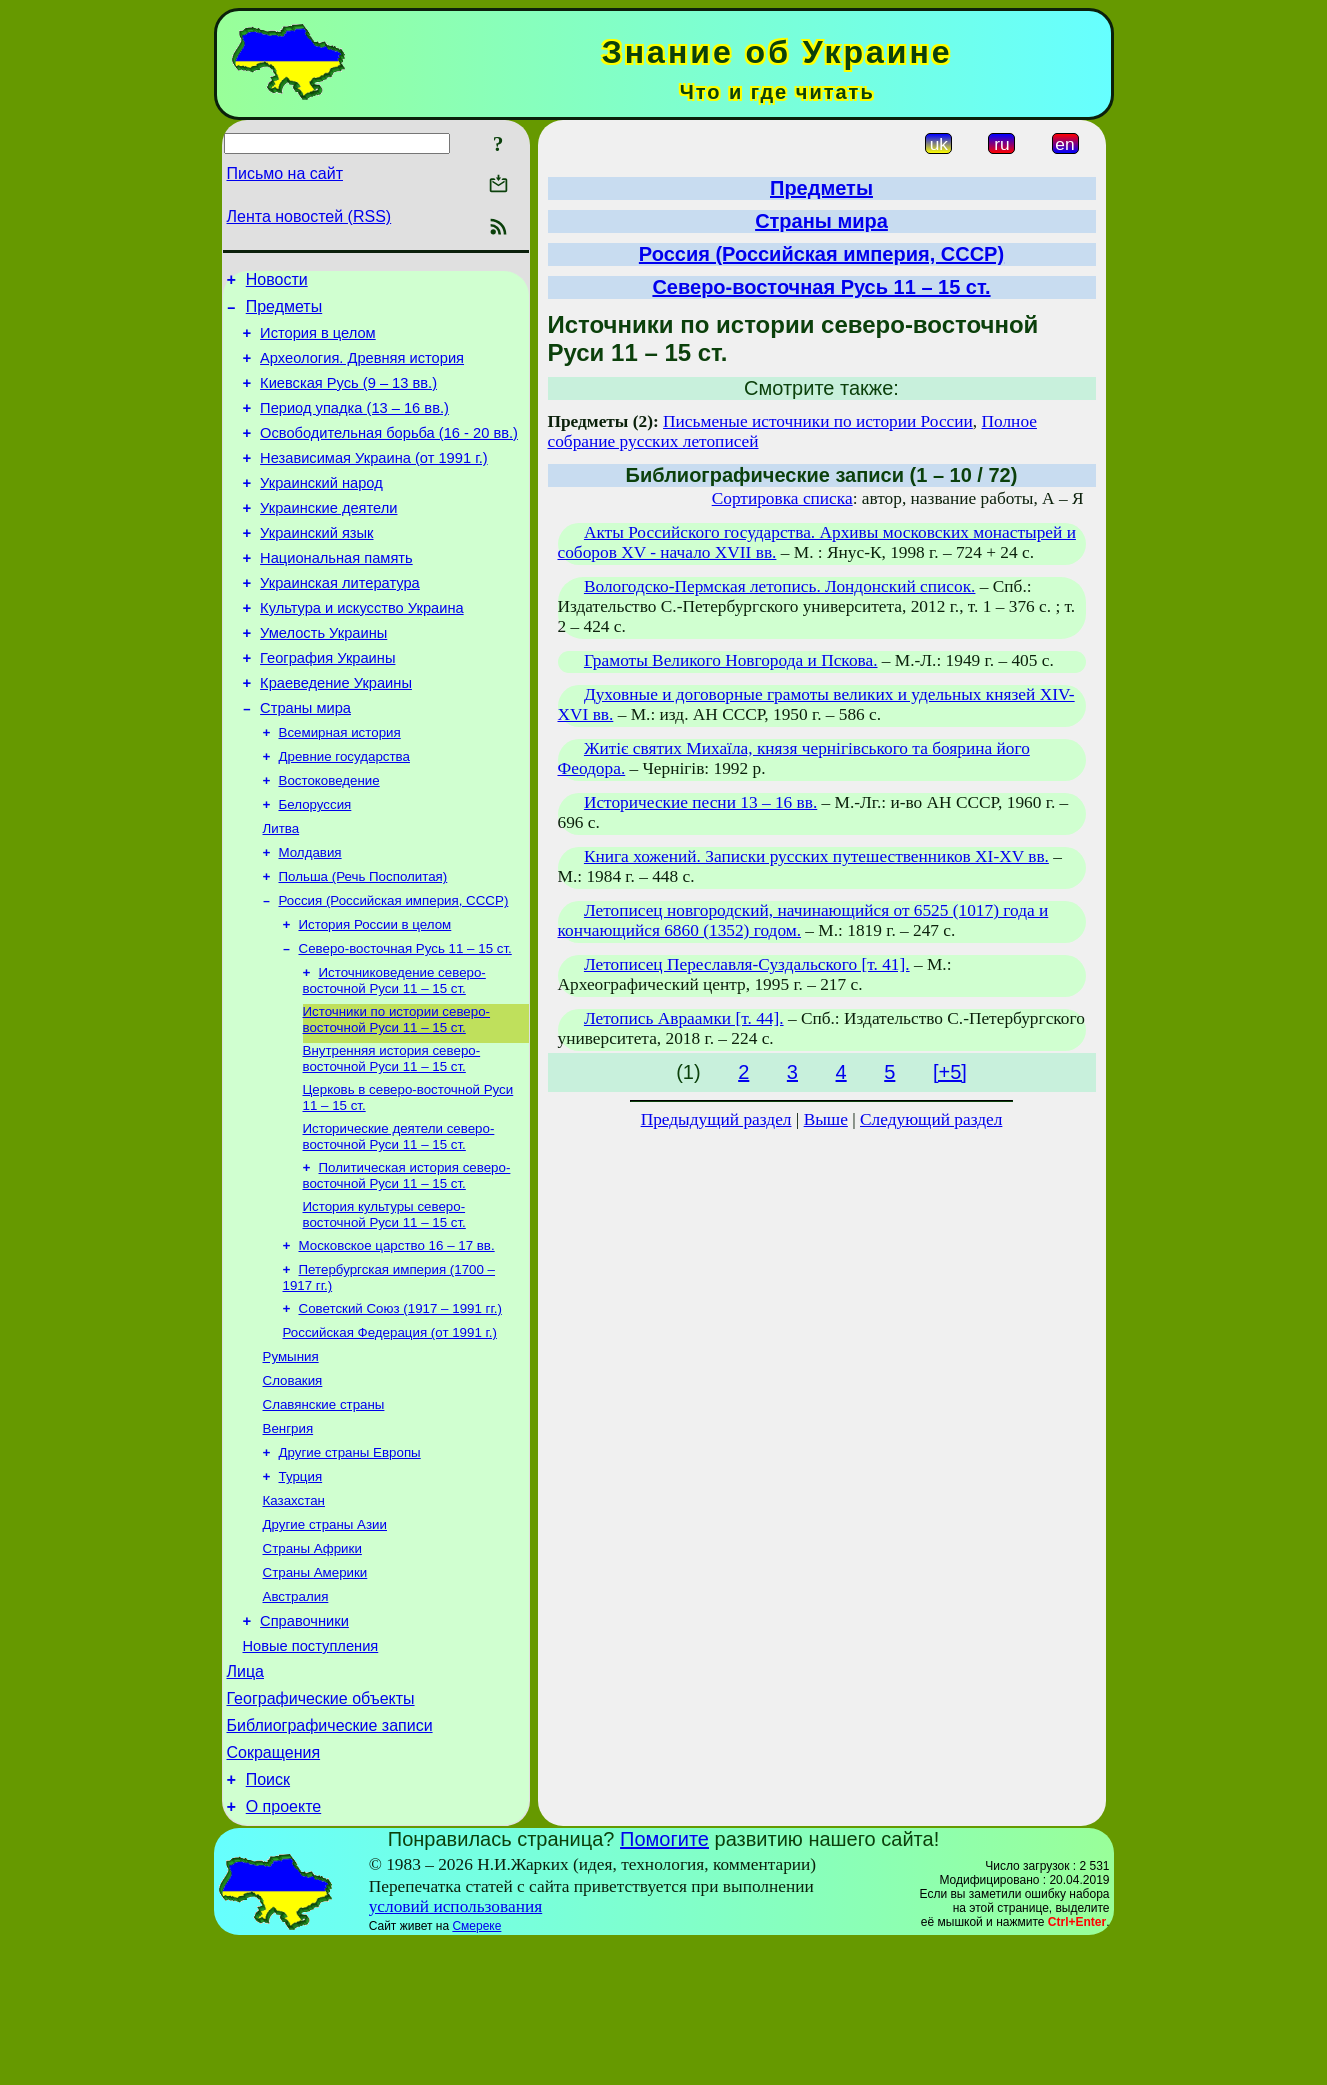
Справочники (304, 1742)
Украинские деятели (328, 538)
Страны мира (305, 762)
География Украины (327, 706)
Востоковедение (329, 840)
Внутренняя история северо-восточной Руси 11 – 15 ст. (392, 1138)
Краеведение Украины (336, 734)
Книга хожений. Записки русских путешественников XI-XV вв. (816, 856)
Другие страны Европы (350, 1558)
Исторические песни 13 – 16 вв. (700, 802)
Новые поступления (311, 1770)
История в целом (318, 342)
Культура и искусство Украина (362, 650)
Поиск (268, 1918)
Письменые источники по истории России (818, 421)
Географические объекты (321, 1828)
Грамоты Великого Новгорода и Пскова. (731, 660)
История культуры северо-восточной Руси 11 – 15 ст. (384, 1302)
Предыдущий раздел (716, 1119)
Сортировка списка (782, 498)
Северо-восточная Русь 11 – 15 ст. (405, 1022)
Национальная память (336, 594)
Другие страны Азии (325, 1636)
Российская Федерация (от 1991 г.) (390, 1428)
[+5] (950, 1072)
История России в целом (375, 996)
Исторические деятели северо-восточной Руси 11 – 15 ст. (399, 1220)
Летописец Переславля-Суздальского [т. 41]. (747, 964)
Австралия (296, 1714)
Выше (826, 1119)
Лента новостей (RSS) (309, 216)
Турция (301, 1584)
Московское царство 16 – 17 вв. (397, 1335)
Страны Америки (315, 1688)
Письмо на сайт (285, 173)
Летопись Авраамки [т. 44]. (684, 1018)
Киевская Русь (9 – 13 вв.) (348, 398)
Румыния (291, 1454)
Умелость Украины (323, 678)
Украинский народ (321, 510)
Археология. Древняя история (362, 370)
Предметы (284, 312)
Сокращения (274, 1888)
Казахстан (294, 1610)
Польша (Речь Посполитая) (363, 944)
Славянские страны (324, 1506)
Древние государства (344, 814)
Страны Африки (312, 1662)
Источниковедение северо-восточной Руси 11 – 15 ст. (394, 1056)
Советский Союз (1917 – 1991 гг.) (400, 1402)
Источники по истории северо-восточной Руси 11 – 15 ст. (397, 1097)
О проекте (283, 1948)
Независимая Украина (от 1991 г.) (374, 482)
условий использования (456, 2048)
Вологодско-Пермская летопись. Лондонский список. (780, 586)
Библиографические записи (330, 1858)
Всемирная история (340, 788)
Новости (277, 282)
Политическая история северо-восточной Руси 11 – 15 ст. (407, 1261)
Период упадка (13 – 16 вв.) (354, 426)
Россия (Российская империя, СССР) (394, 970)
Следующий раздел (931, 1119)
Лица (246, 1798)
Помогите (664, 1981)
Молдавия (310, 918)
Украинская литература (340, 622)
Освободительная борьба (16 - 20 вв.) (389, 454)
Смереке (476, 2068)
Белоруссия (315, 866)
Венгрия (288, 1532)
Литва (281, 892)
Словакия (293, 1480)
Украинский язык (316, 566)
